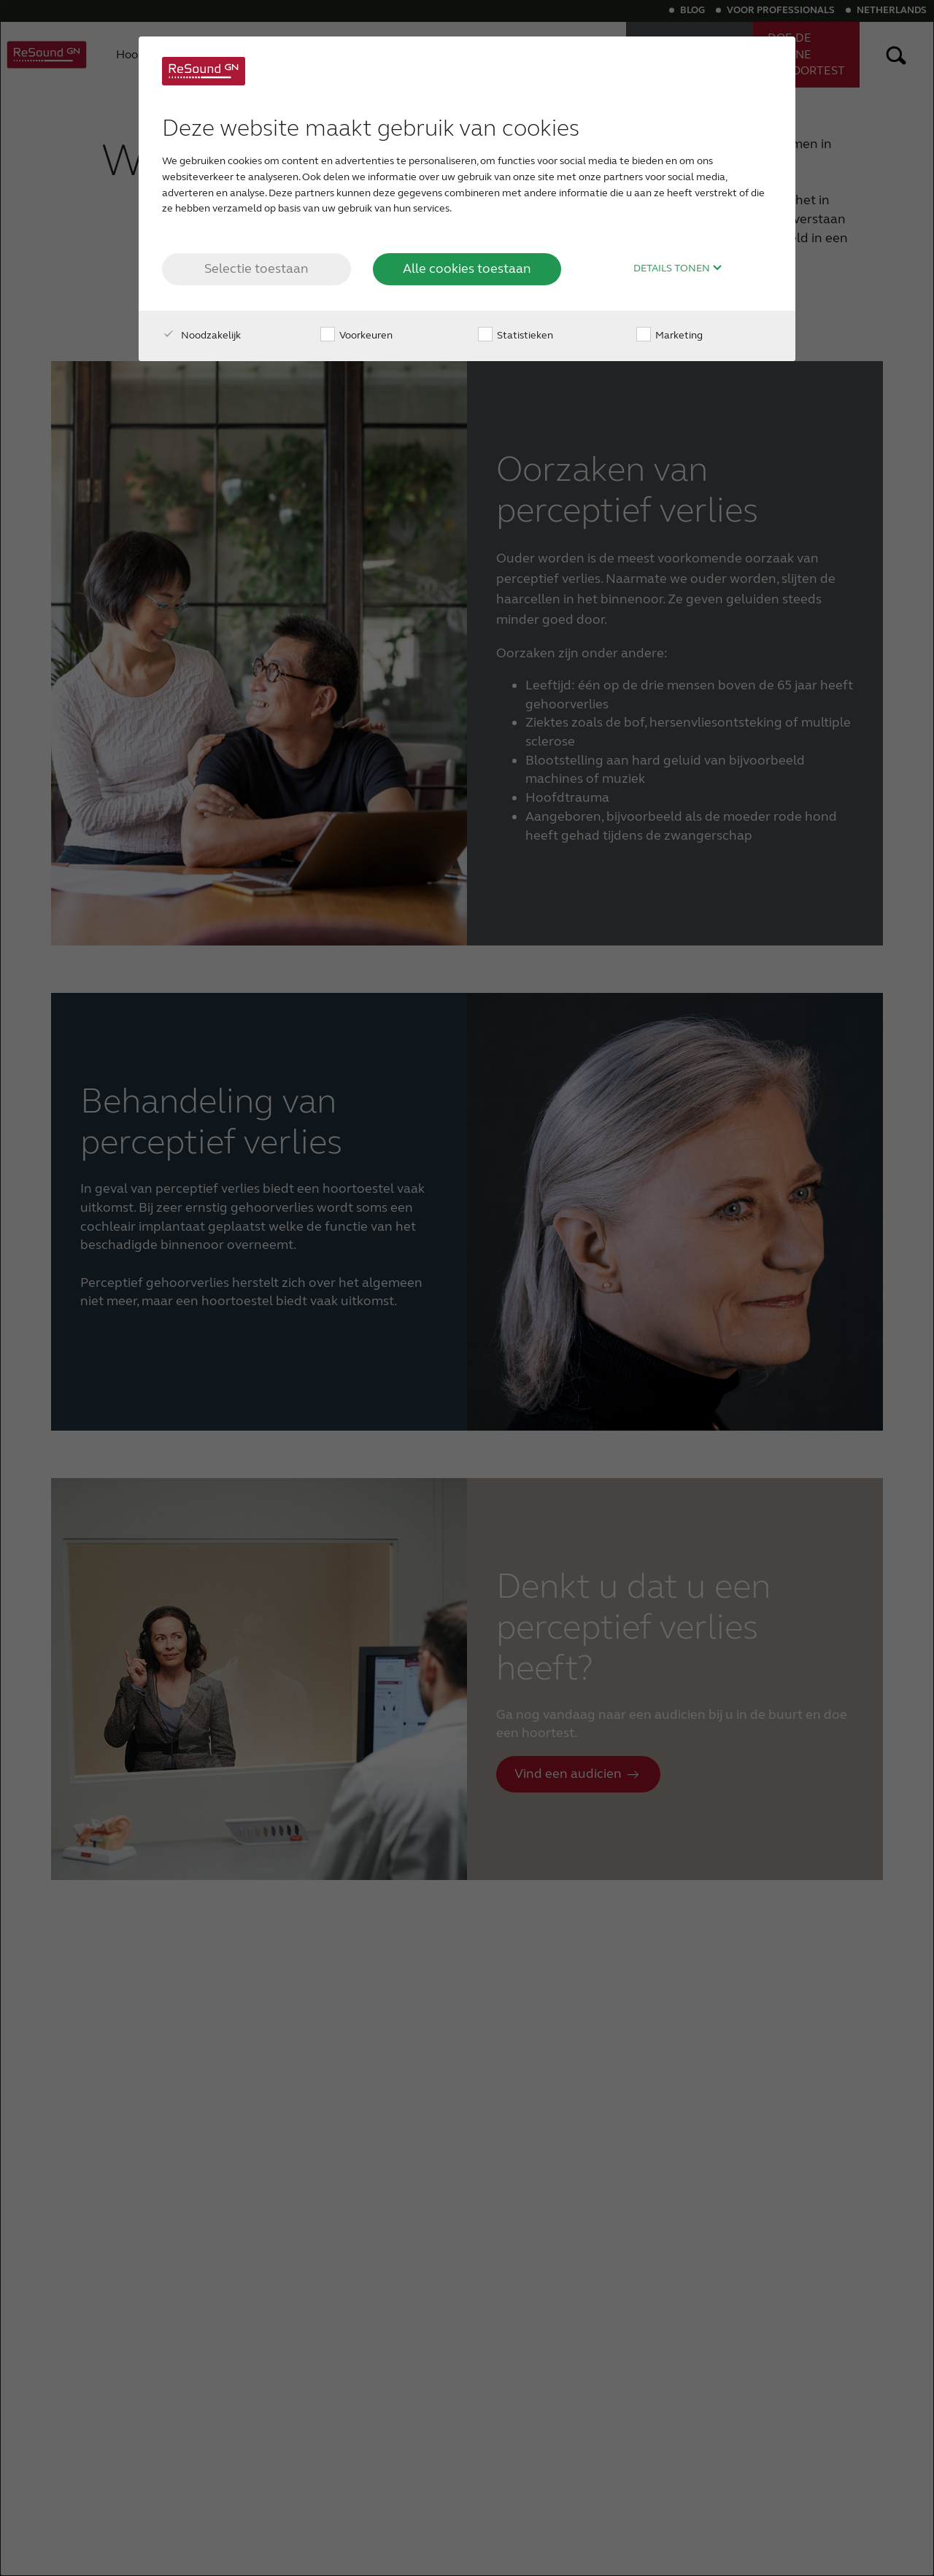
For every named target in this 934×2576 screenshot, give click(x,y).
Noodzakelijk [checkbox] (201, 335)
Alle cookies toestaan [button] (467, 268)
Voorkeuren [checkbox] (356, 335)
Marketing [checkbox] (669, 335)
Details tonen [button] (677, 268)
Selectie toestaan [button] (256, 268)
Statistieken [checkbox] (515, 335)
